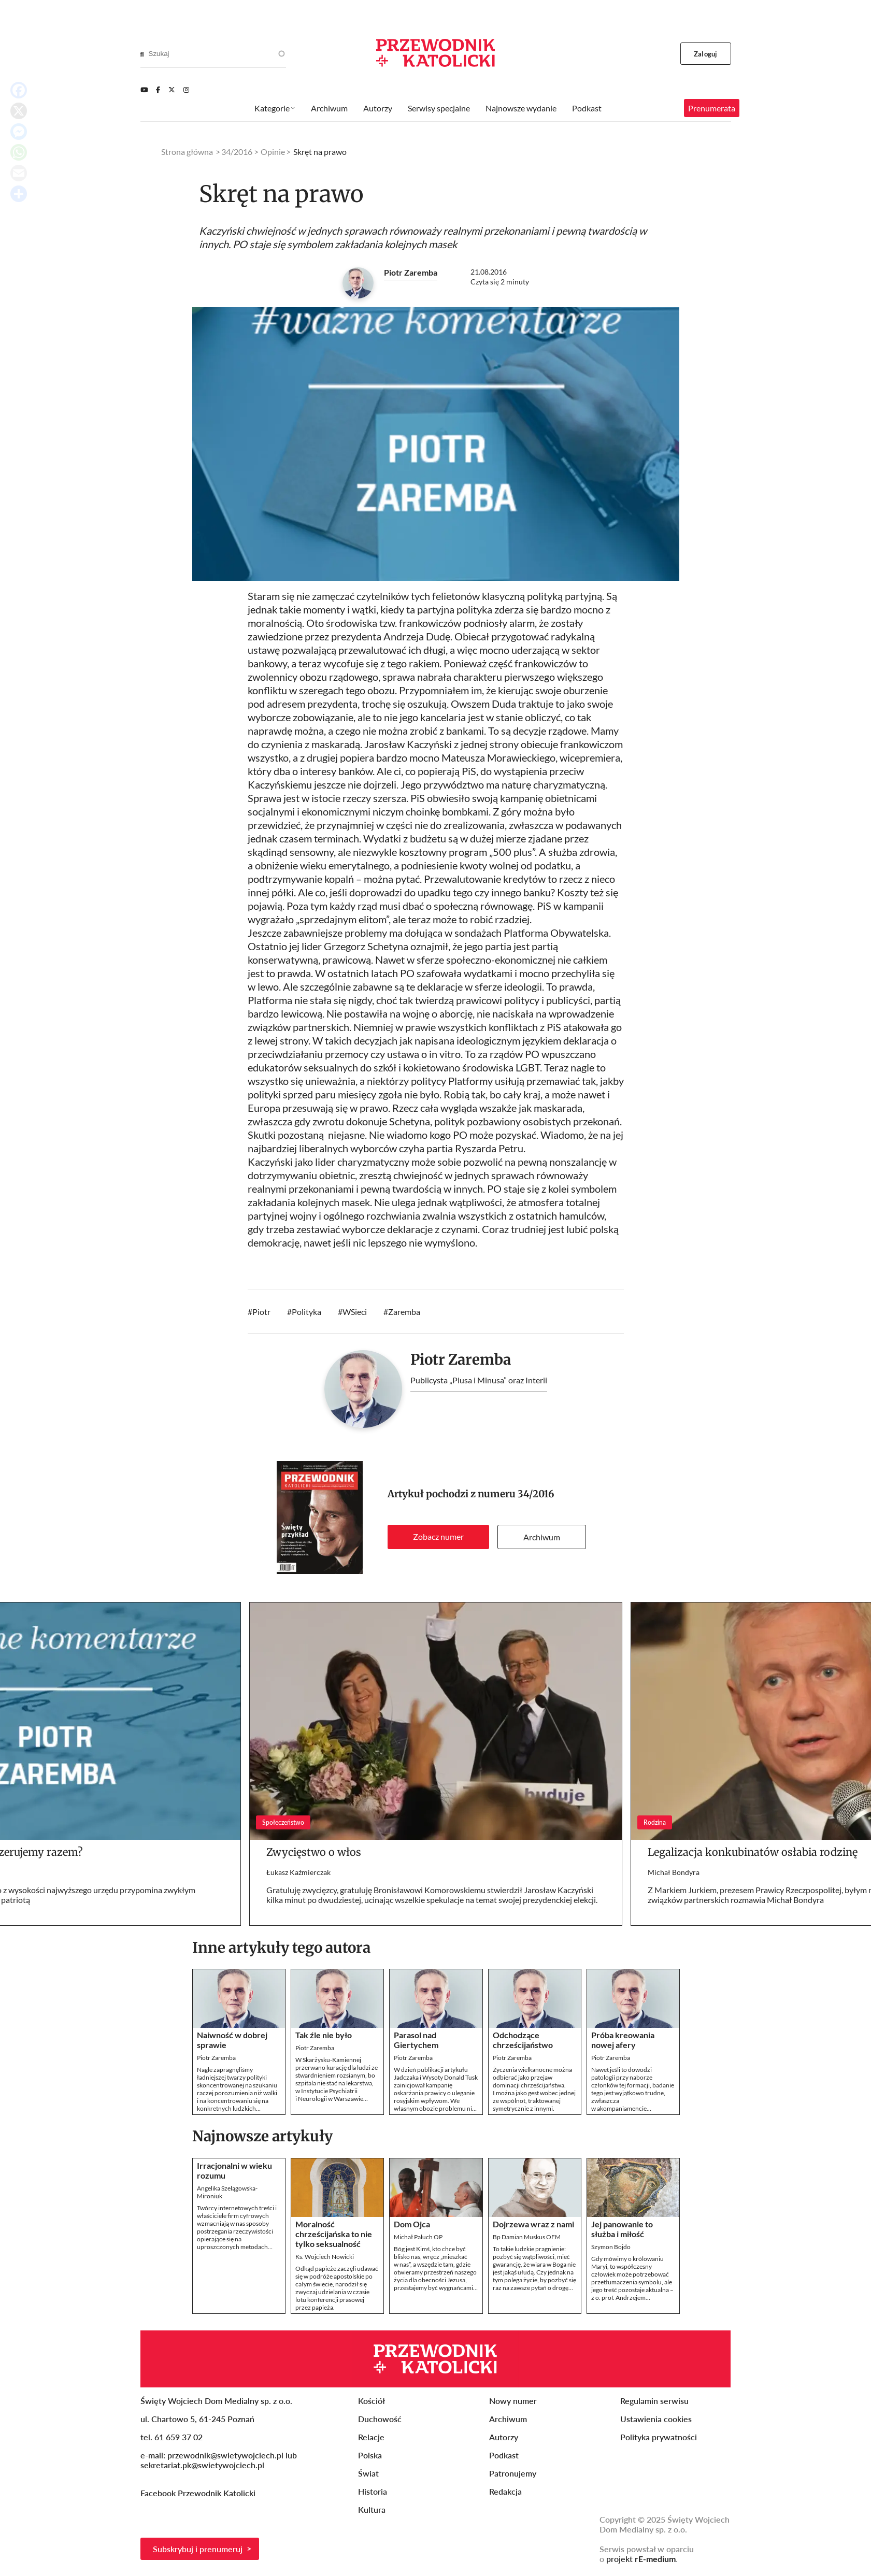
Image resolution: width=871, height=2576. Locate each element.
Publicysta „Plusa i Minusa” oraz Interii (478, 1380)
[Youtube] (144, 89)
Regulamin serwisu (654, 2401)
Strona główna (187, 151)
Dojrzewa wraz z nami (533, 2224)
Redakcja (505, 2491)
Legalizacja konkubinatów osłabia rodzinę (753, 1851)
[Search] (142, 54)
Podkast (587, 108)
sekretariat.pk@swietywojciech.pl (202, 2465)
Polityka (306, 1311)
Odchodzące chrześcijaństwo (523, 2040)
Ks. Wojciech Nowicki (324, 2256)
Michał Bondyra (673, 1872)
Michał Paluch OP (418, 2237)
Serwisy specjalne (439, 108)
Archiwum (541, 1537)
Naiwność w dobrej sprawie (232, 2040)
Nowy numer (513, 2401)
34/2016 (536, 1494)
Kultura (371, 2509)
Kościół (371, 2401)
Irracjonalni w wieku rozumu (234, 2170)
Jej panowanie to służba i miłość (622, 2229)
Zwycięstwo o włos (313, 1851)
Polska (370, 2455)
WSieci (354, 1311)
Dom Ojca (412, 2224)
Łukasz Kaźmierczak (298, 1872)
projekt (641, 2559)
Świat (368, 2473)
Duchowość (380, 2419)
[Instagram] (186, 89)
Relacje (371, 2437)
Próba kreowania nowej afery (622, 2040)
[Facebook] (158, 89)
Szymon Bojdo (611, 2247)
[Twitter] (171, 89)
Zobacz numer (438, 1536)
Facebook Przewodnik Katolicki (199, 2493)
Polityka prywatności (658, 2437)
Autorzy (377, 108)
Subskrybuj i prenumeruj (197, 2549)
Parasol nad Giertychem (416, 2040)
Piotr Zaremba (410, 272)
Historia (372, 2491)
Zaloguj (705, 54)
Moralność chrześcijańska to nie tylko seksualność (333, 2234)
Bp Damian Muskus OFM (527, 2237)
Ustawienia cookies (656, 2419)
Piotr (261, 1311)
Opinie (273, 151)
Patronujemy (512, 2473)
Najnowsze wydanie (521, 108)
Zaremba (404, 1311)
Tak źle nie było (323, 2035)
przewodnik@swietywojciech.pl (225, 2455)
